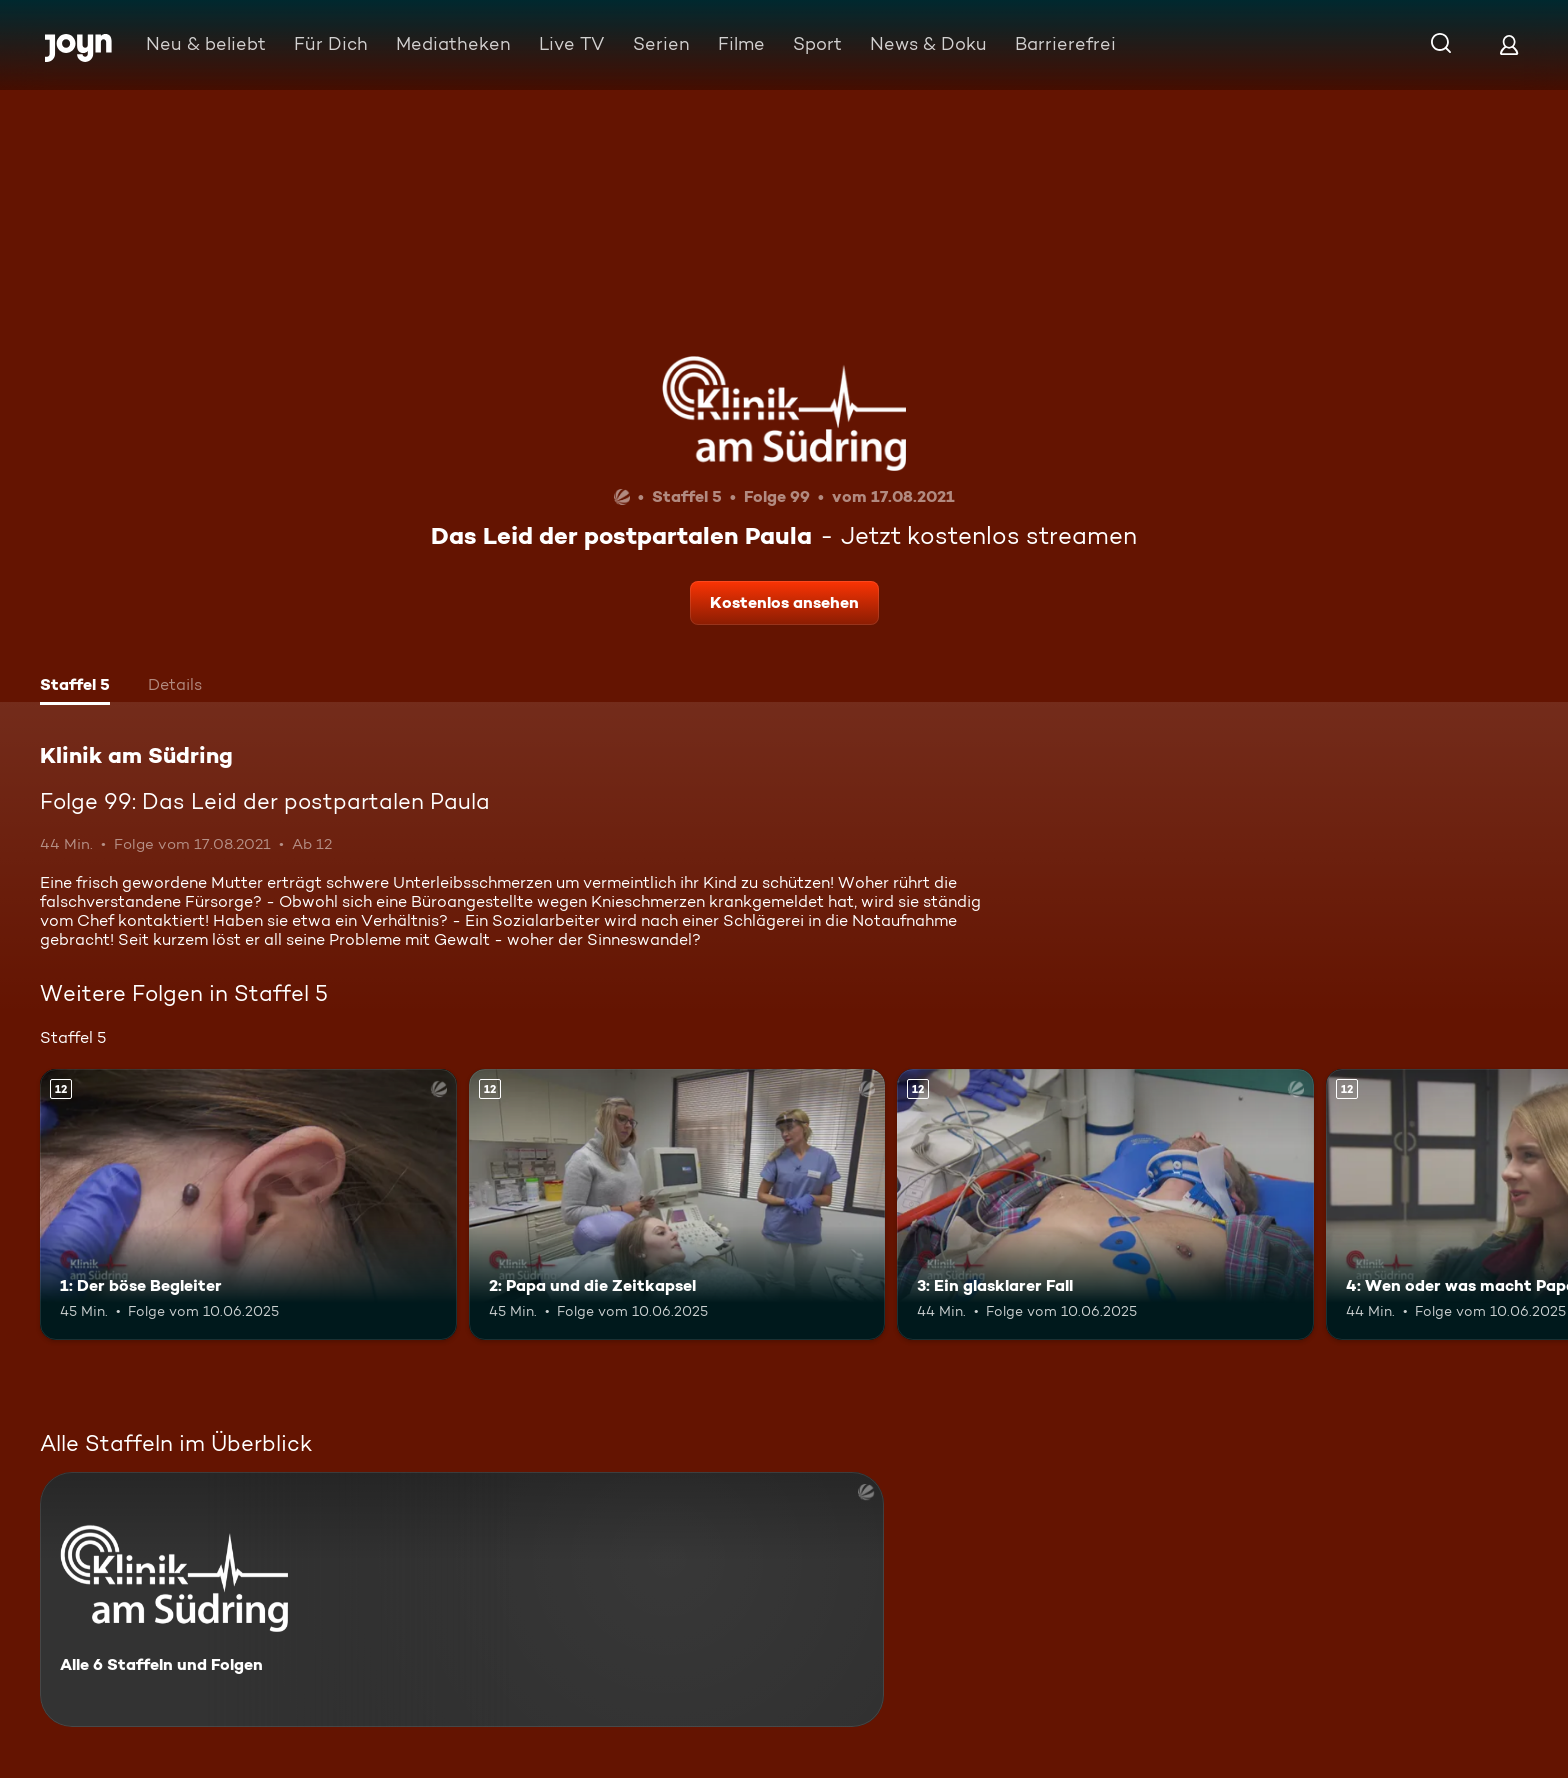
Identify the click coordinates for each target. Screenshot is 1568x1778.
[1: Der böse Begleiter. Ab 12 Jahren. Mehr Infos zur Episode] (248, 1204)
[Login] (1509, 44)
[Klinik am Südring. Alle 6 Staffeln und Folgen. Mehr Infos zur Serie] (462, 1599)
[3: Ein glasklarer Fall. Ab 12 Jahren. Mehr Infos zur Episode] (1105, 1204)
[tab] (75, 687)
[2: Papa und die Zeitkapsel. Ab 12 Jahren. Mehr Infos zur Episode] (677, 1204)
